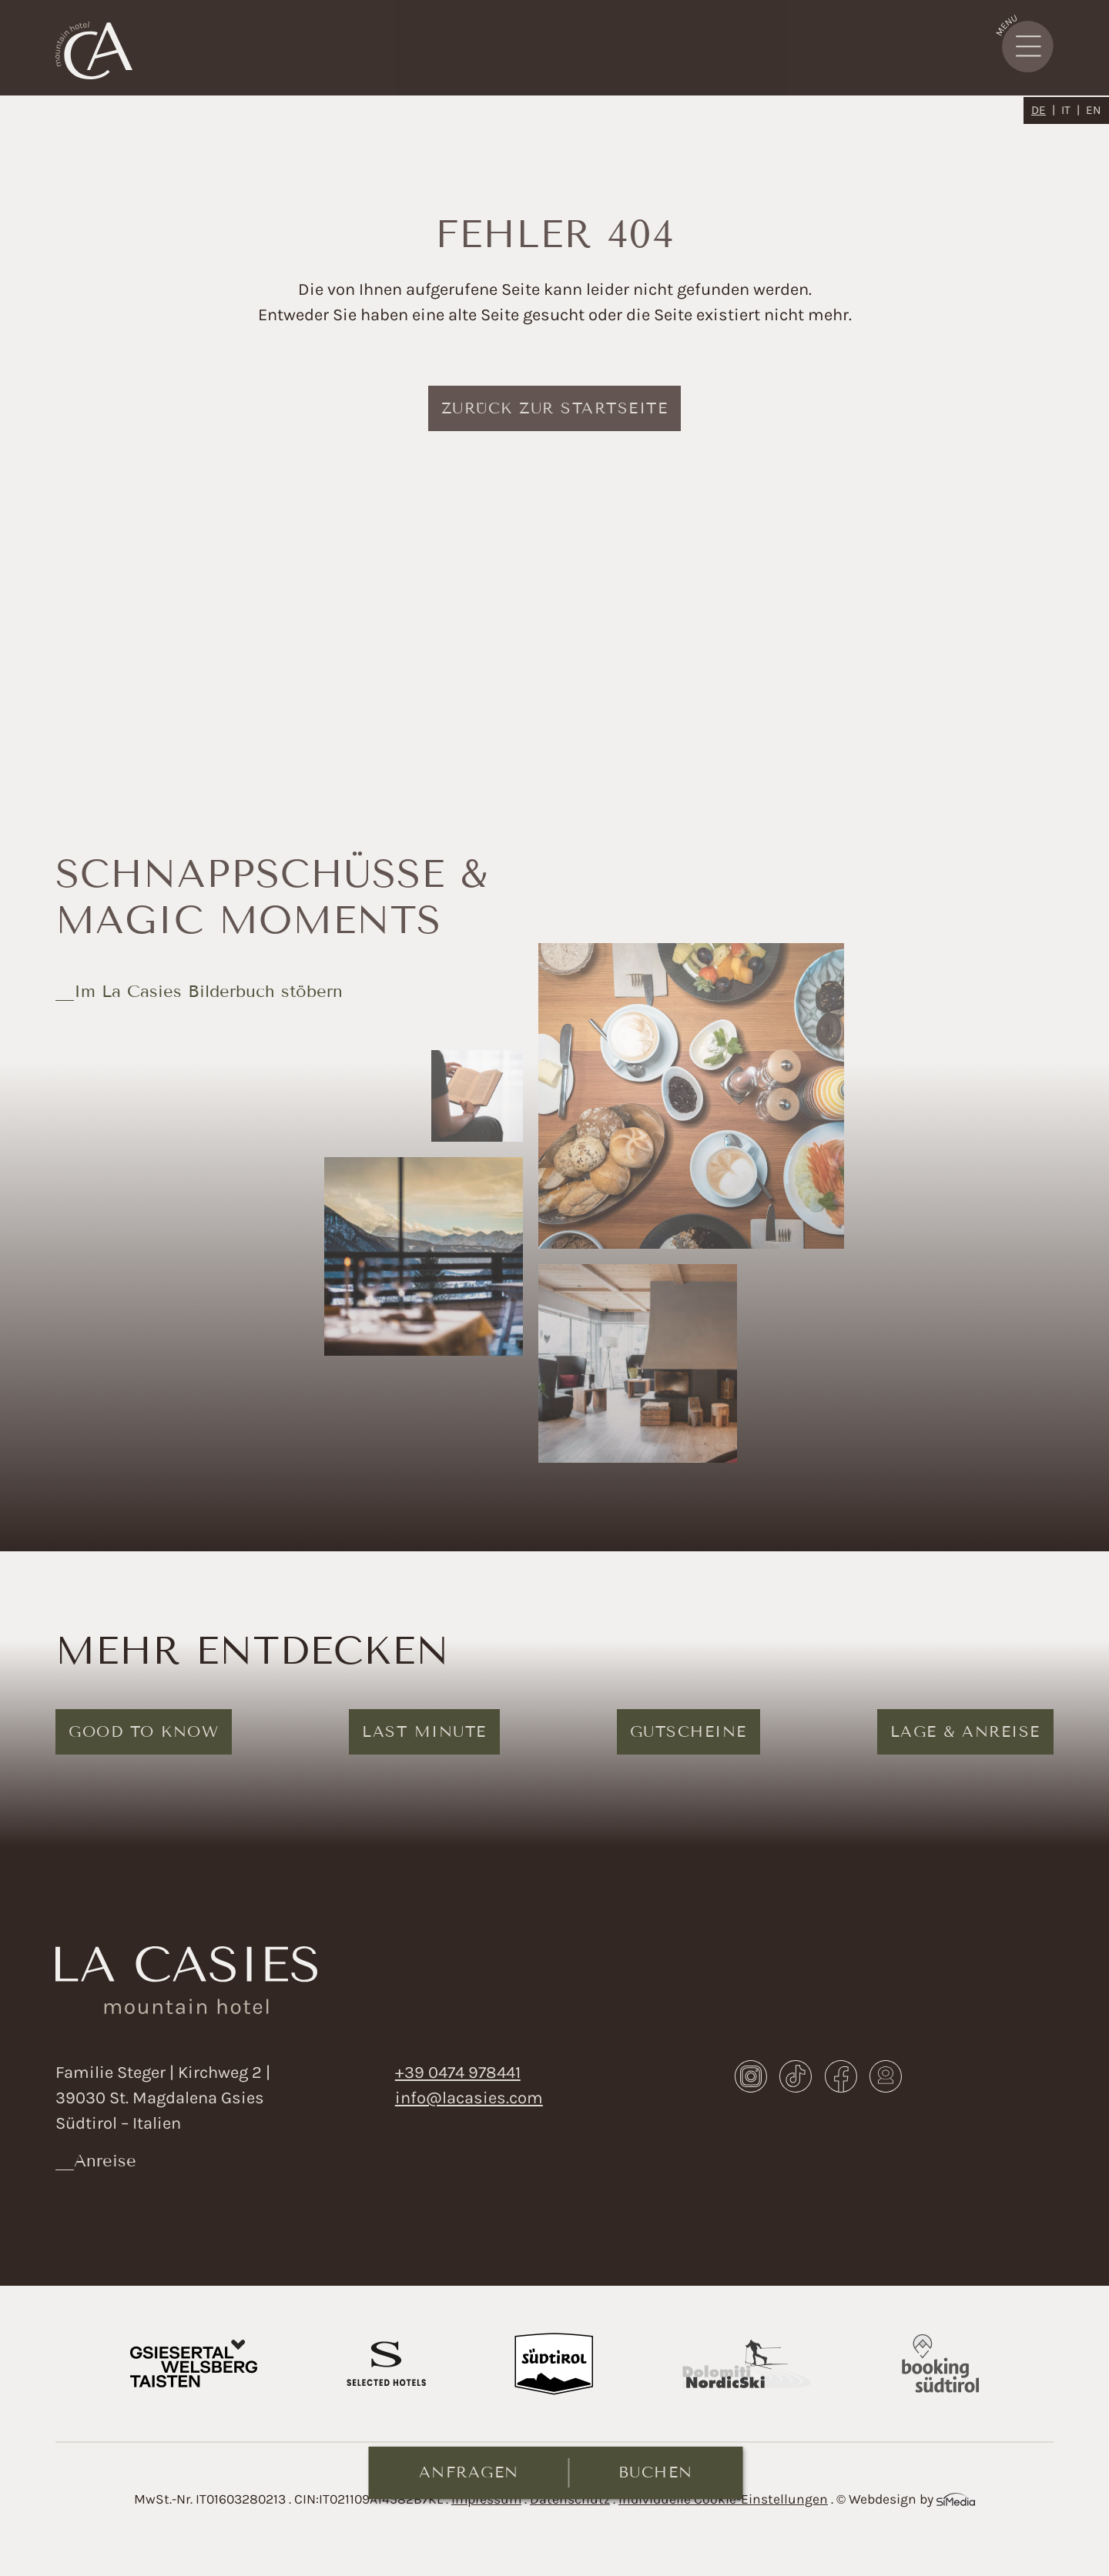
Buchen (655, 2472)
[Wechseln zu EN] (1093, 110)
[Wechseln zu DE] (1043, 110)
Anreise (105, 2160)
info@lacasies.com (469, 2098)
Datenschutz (570, 2499)
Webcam (885, 2076)
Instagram (751, 2076)
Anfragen (469, 2472)
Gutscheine (688, 1731)
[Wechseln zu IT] (1070, 110)
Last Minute (424, 1731)
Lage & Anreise (965, 1731)
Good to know (144, 1731)
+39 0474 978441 (458, 2072)
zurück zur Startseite (554, 408)
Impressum (486, 2499)
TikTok (795, 2076)
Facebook (841, 2076)
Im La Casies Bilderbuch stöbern (208, 991)
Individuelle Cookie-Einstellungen (723, 2499)
